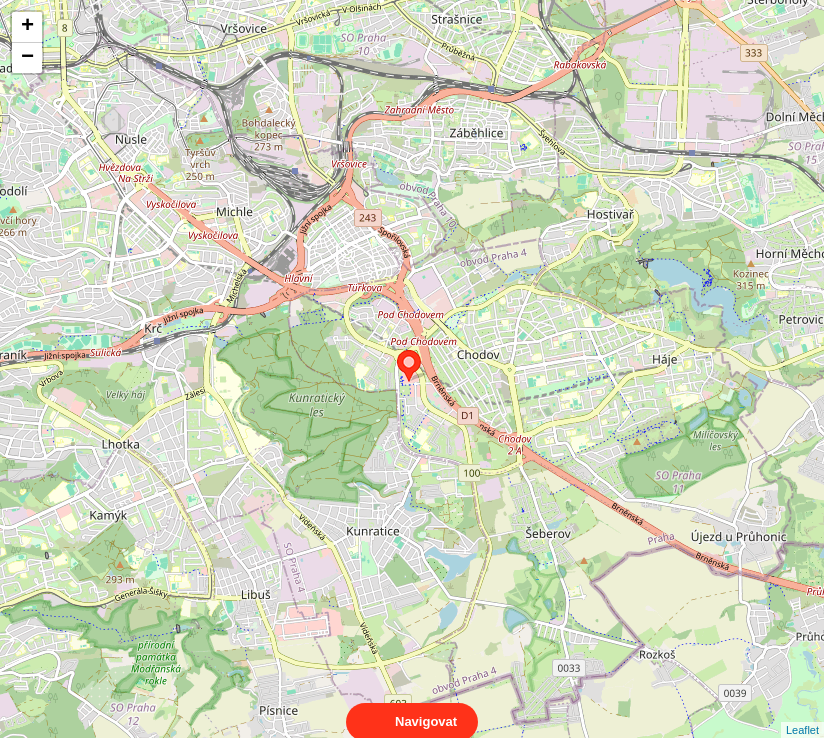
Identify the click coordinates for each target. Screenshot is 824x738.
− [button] (27, 58)
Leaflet (802, 712)
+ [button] (27, 27)
